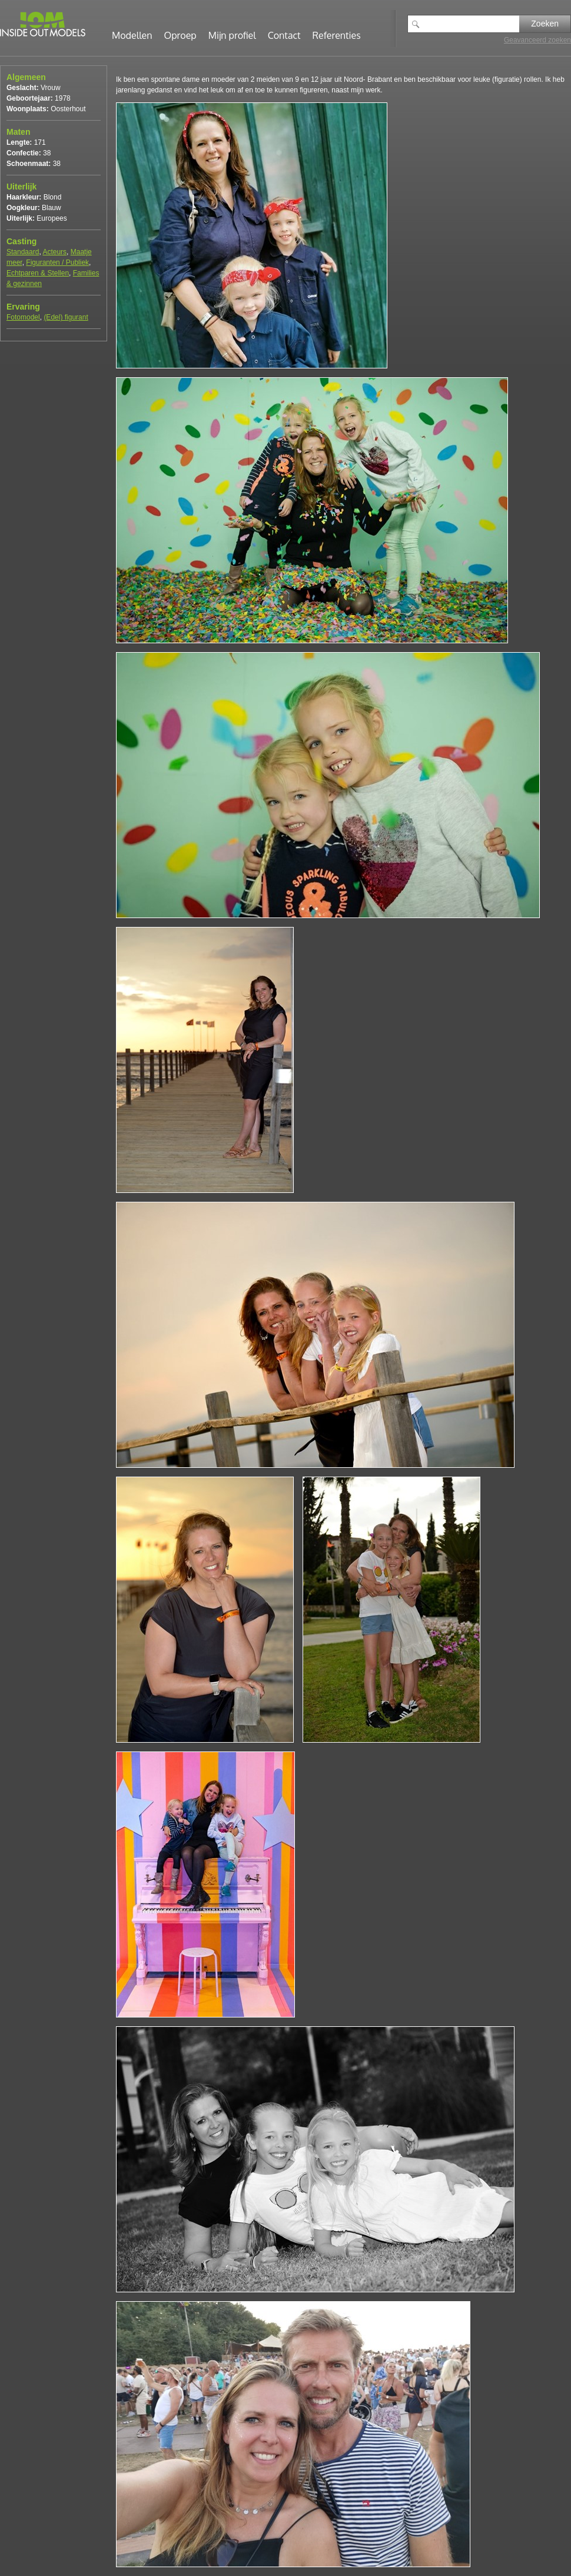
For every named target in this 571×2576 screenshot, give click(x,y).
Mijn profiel (232, 35)
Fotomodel (23, 317)
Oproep (180, 35)
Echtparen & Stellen (37, 273)
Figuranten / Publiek (57, 262)
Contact (284, 35)
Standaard (22, 252)
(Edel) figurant (66, 317)
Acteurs (54, 252)
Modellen (132, 35)
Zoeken (545, 23)
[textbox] (472, 23)
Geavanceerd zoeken (537, 40)
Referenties (337, 35)
